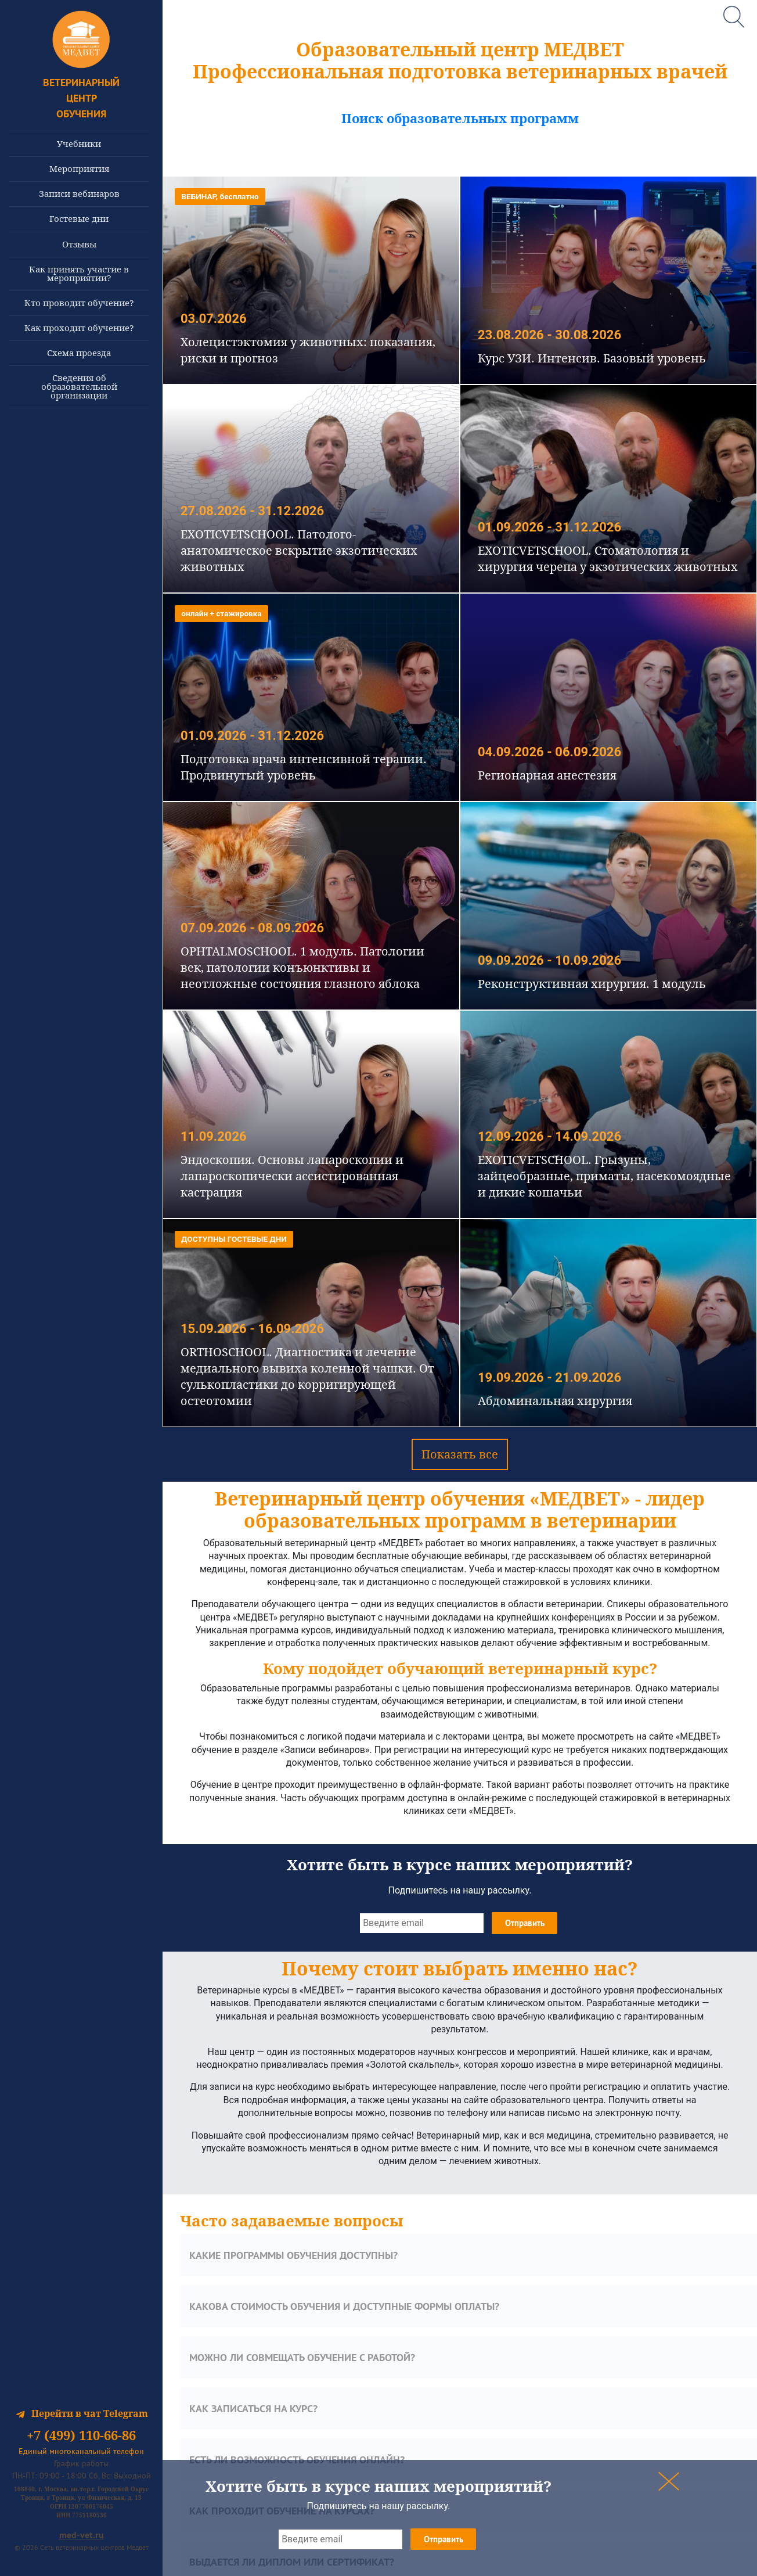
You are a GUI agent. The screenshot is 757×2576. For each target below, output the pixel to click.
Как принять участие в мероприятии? (79, 273)
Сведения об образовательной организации (79, 386)
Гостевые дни (79, 218)
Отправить (443, 2539)
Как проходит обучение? (79, 327)
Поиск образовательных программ (460, 118)
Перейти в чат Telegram (81, 2413)
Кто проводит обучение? (79, 302)
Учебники (79, 143)
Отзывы (79, 244)
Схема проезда (79, 352)
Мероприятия (79, 168)
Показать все (459, 1454)
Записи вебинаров (79, 193)
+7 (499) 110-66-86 (81, 2435)
